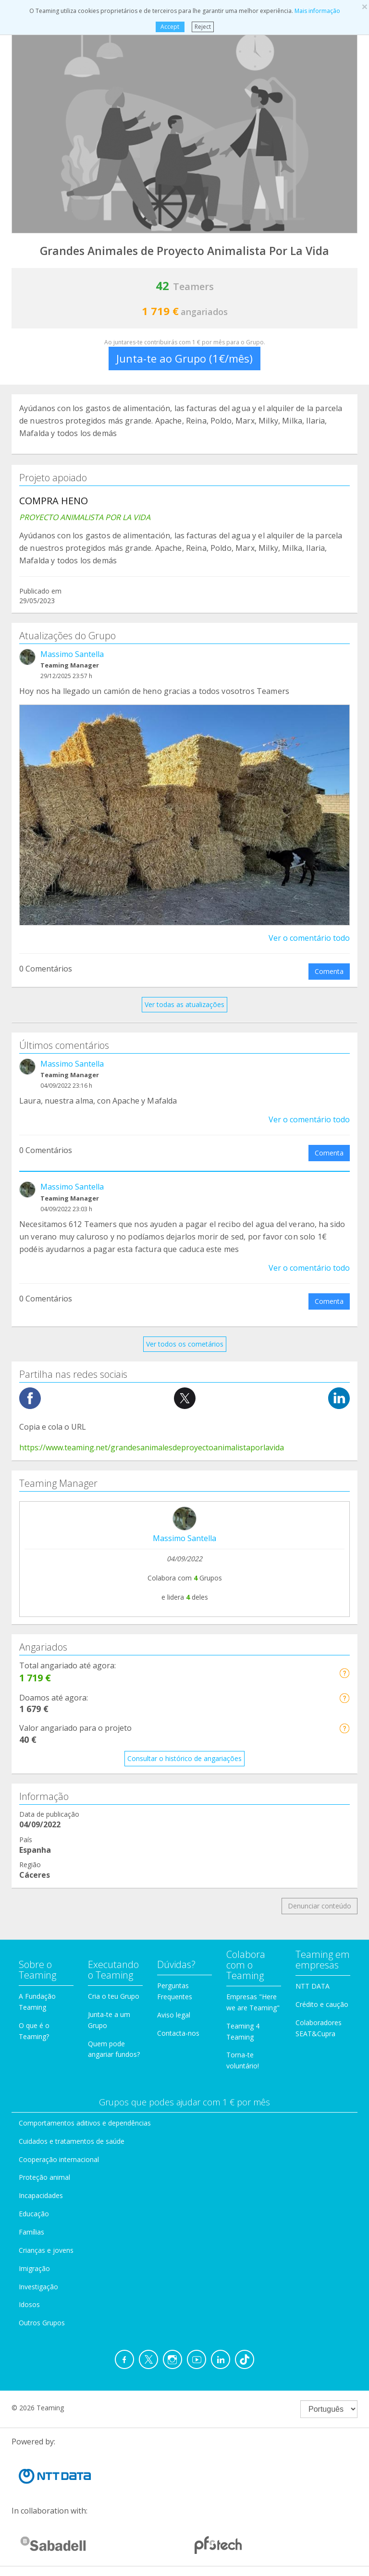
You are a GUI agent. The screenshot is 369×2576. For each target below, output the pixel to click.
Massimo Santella (72, 654)
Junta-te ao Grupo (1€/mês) (184, 358)
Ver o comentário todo (309, 938)
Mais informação (317, 11)
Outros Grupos (42, 2322)
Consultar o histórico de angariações (184, 1758)
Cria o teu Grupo (113, 1996)
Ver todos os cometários (184, 1344)
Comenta (329, 971)
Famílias (31, 2231)
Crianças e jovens (46, 2250)
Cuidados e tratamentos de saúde (71, 2141)
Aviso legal (173, 2014)
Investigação (38, 2286)
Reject (203, 27)
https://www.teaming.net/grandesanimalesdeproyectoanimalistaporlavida (151, 1447)
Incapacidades (41, 2195)
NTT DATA (312, 1986)
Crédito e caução (321, 2004)
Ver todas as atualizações (184, 1004)
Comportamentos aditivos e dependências (85, 2122)
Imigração (34, 2268)
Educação (34, 2213)
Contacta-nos (178, 2033)
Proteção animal (44, 2177)
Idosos (29, 2304)
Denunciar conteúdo (319, 1905)
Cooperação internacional (59, 2159)
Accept (169, 27)
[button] (344, 1672)
